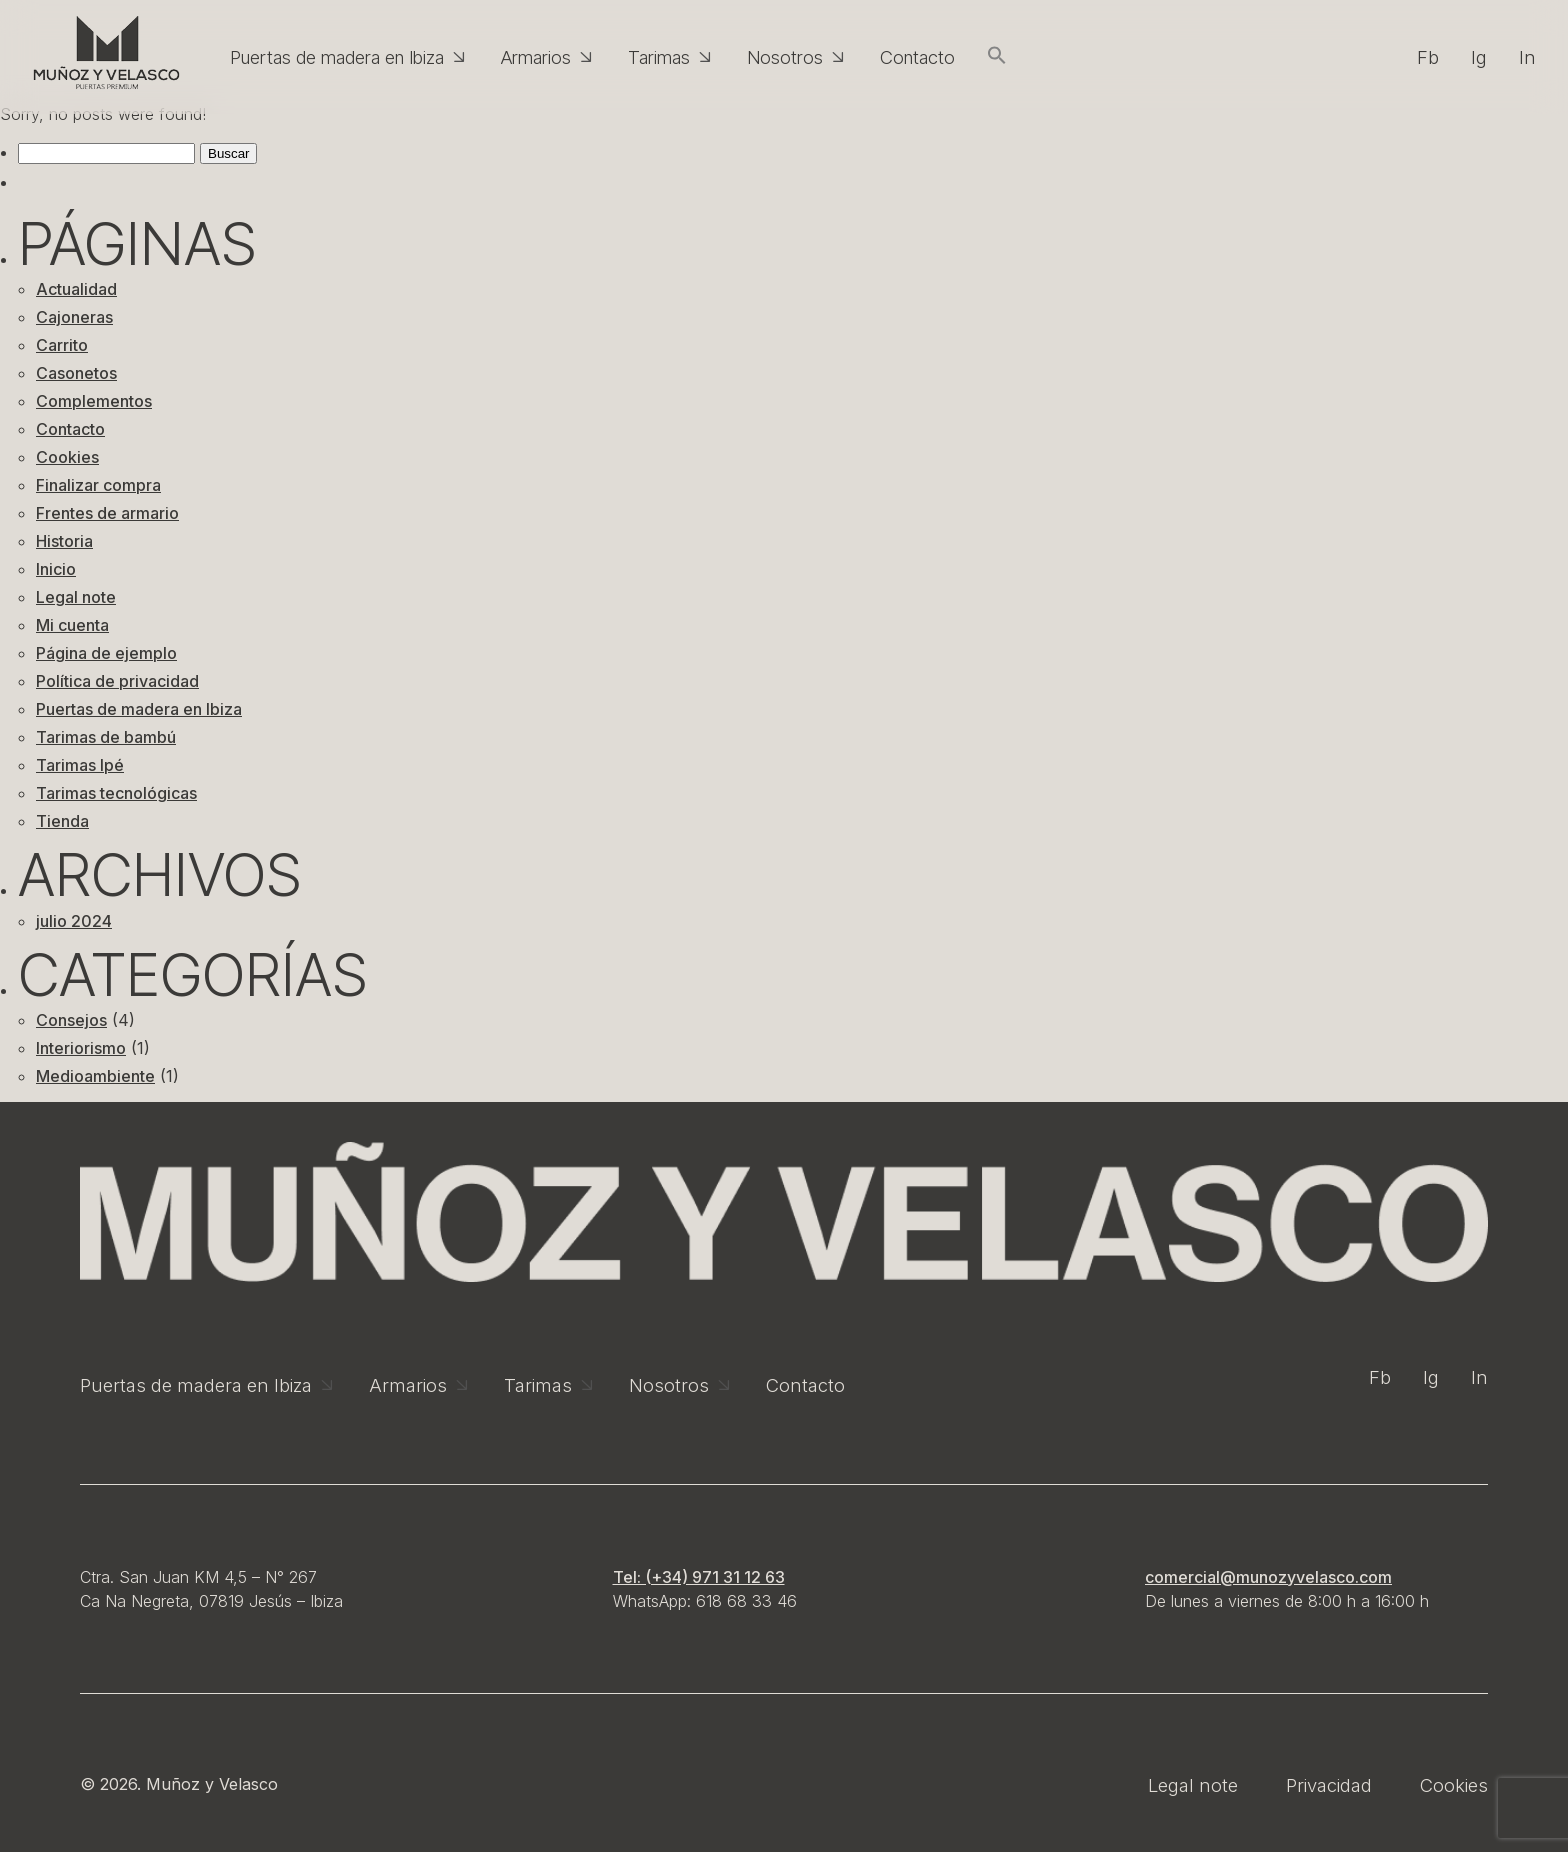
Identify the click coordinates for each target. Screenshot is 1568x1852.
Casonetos (76, 373)
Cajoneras (74, 317)
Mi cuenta (72, 625)
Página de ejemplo (106, 653)
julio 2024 (74, 921)
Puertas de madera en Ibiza (139, 709)
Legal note (76, 597)
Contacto (70, 429)
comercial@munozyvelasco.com (1268, 1577)
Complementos (94, 401)
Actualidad (76, 289)
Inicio (56, 569)
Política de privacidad (117, 681)
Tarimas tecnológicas (116, 793)
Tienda (62, 821)
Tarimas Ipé (80, 765)
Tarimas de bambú (106, 737)
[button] (997, 57)
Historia (64, 541)
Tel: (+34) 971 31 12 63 (699, 1577)
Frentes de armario (107, 513)
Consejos (71, 1020)
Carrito (62, 345)
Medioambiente (95, 1076)
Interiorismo (81, 1048)
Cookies (67, 457)
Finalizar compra (98, 485)
